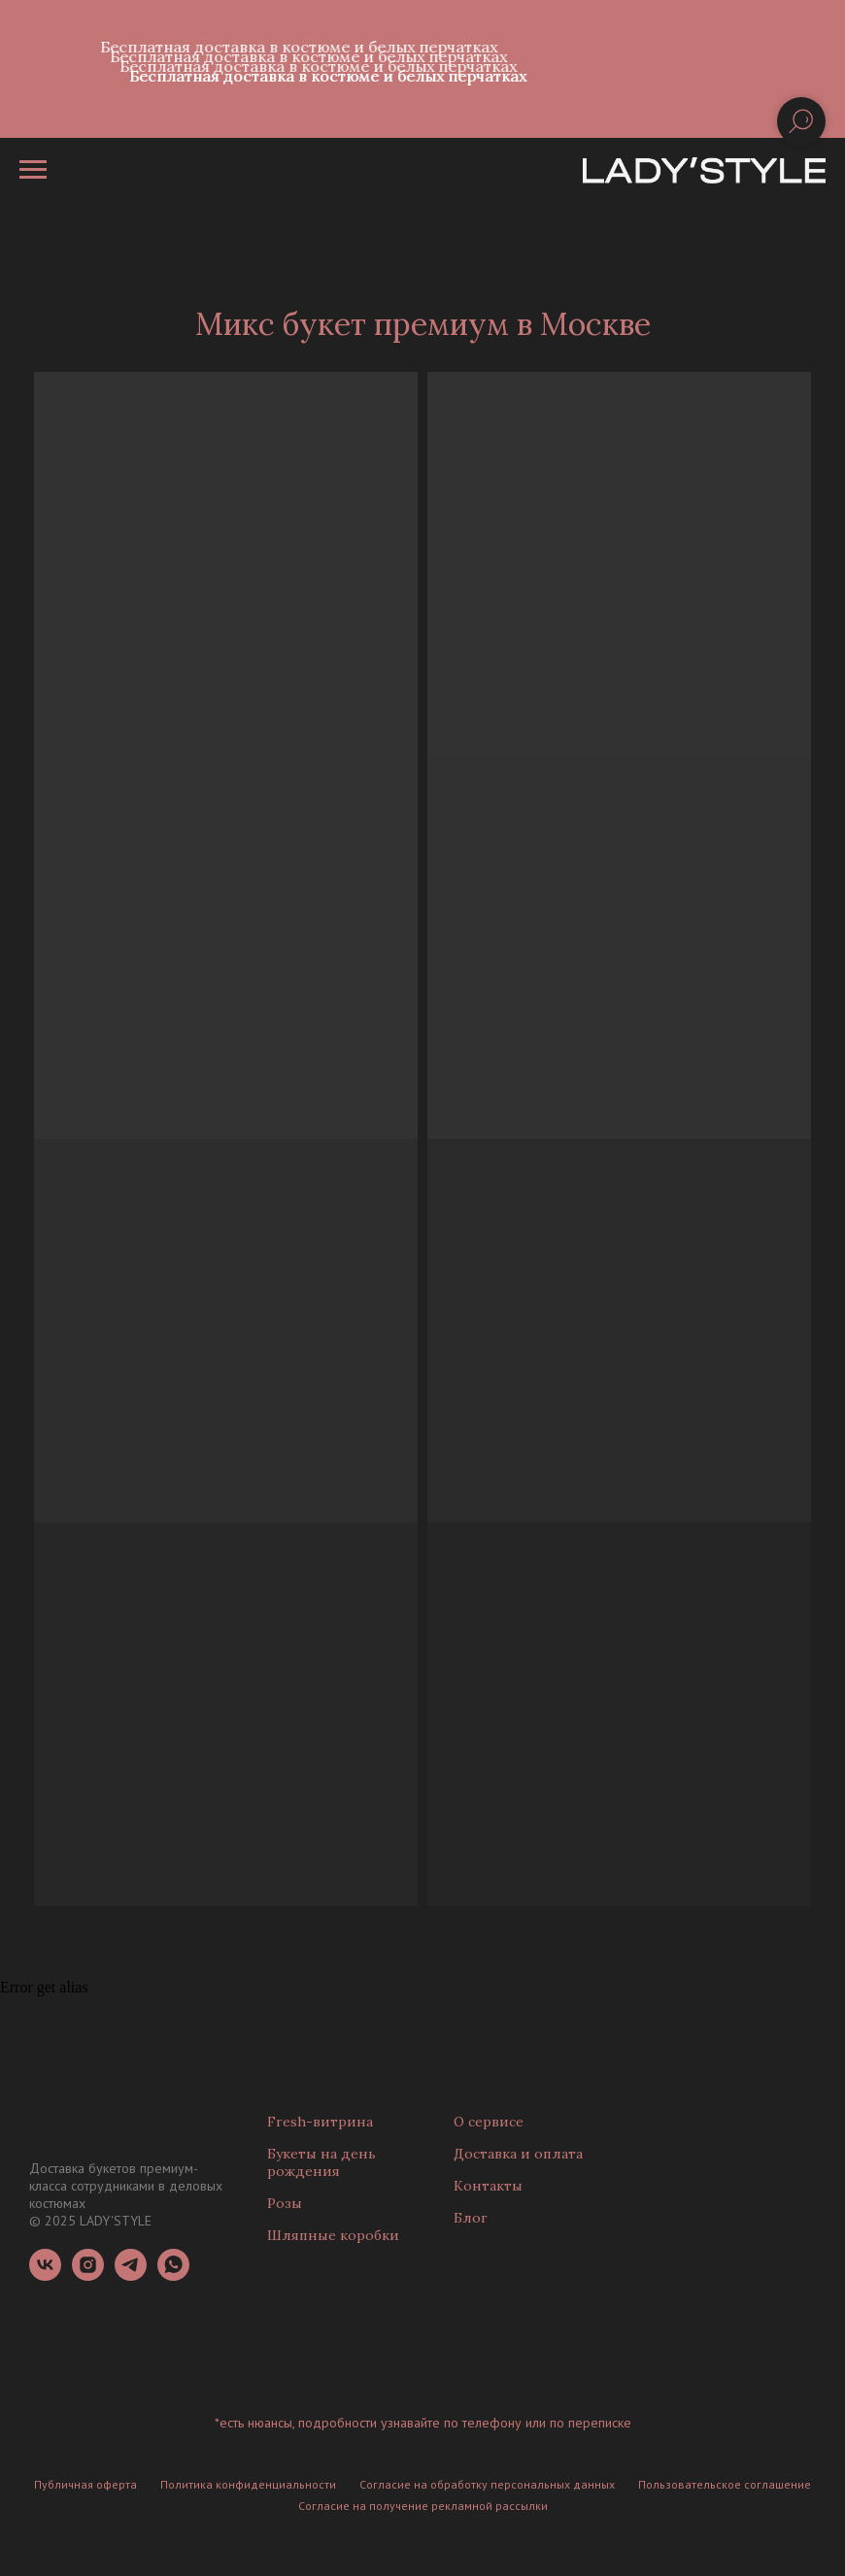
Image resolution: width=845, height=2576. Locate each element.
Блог (471, 2217)
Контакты (488, 2185)
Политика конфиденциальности (248, 2484)
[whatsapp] (173, 2275)
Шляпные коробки (333, 2235)
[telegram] (131, 2275)
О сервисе (489, 2121)
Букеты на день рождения (321, 2162)
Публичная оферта (85, 2484)
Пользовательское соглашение (724, 2484)
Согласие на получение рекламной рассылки (423, 2505)
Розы (284, 2203)
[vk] (45, 2275)
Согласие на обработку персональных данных (487, 2484)
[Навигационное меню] (33, 170)
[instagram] (88, 2275)
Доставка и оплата (518, 2153)
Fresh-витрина (320, 2121)
